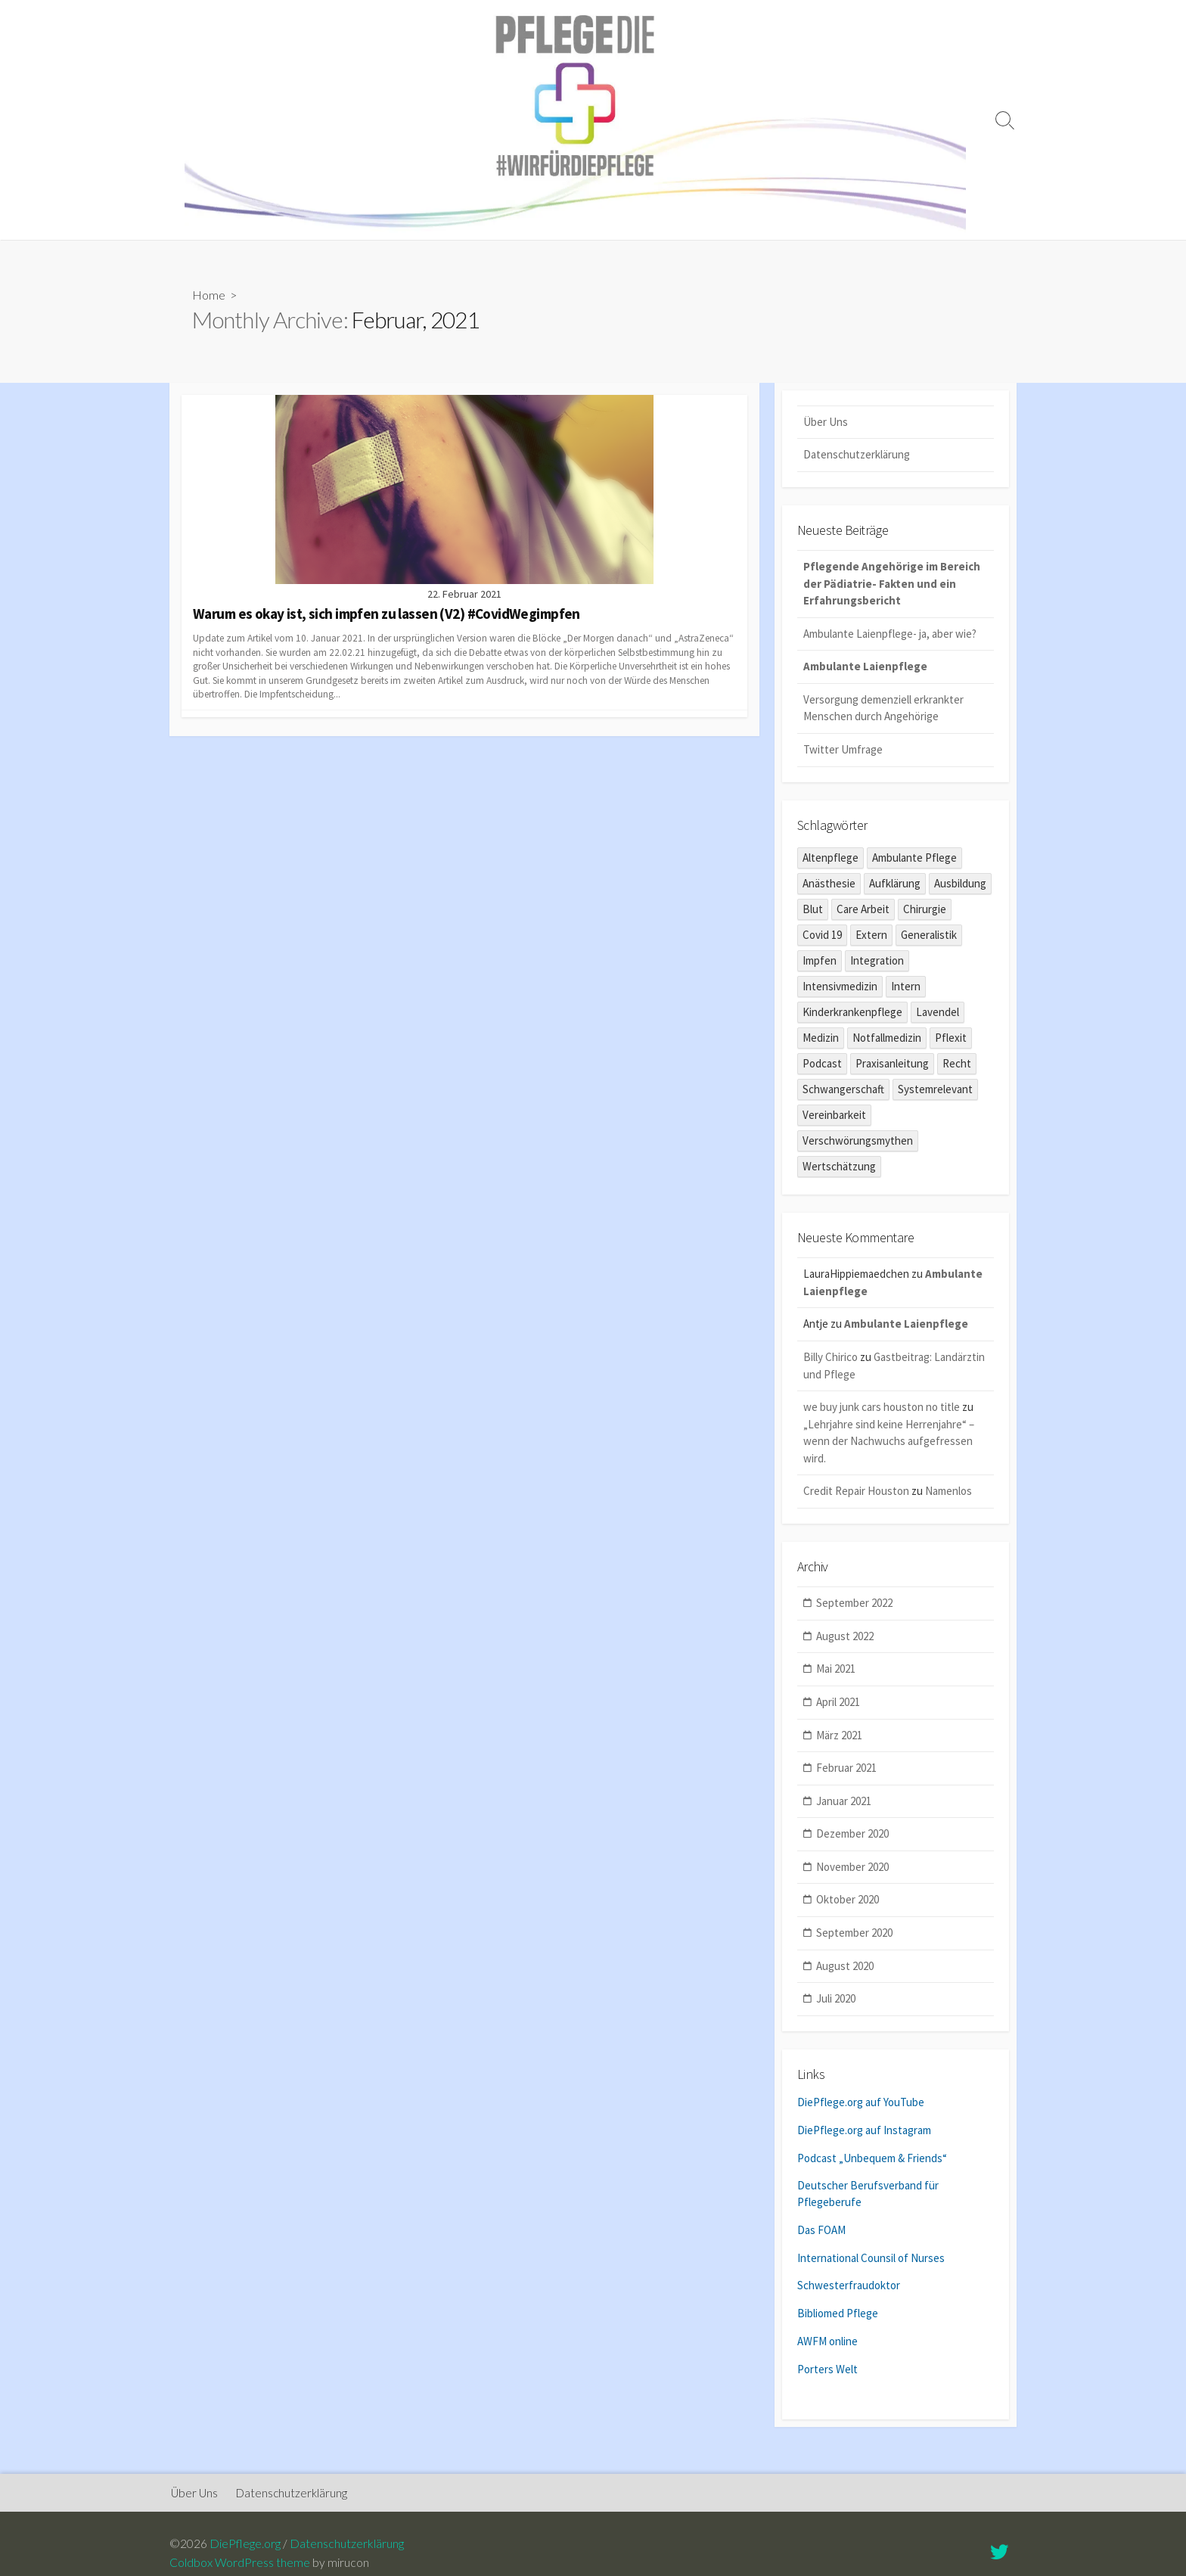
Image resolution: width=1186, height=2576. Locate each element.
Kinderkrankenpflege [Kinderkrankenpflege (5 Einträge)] (852, 1014)
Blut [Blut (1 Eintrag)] (813, 911)
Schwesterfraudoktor (848, 2285)
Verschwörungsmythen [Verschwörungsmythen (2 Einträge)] (858, 1143)
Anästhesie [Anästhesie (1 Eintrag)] (829, 885)
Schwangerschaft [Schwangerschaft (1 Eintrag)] (843, 1091)
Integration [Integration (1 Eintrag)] (877, 963)
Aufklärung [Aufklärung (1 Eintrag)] (895, 885)
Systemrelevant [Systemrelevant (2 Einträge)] (935, 1091)
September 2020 (854, 1935)
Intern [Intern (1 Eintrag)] (906, 988)
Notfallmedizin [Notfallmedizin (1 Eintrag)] (886, 1040)
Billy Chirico (830, 1360)
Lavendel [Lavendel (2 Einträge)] (937, 1014)
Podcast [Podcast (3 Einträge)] (822, 1065)
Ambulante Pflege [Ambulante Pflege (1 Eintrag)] (914, 860)
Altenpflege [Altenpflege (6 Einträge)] (830, 860)
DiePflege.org (245, 2545)
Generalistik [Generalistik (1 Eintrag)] (929, 937)
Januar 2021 (843, 1804)
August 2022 (845, 1639)
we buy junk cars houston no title (881, 1410)
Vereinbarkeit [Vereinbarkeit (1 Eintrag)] (834, 1117)
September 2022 (854, 1606)
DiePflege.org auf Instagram (864, 2132)
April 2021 (838, 1705)
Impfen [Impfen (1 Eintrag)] (820, 963)
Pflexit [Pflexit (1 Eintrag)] (951, 1040)
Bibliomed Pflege (837, 2312)
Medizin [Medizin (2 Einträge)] (821, 1040)
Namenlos (948, 1494)
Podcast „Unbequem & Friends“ (872, 2159)
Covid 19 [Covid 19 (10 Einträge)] (822, 937)
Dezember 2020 (852, 1836)
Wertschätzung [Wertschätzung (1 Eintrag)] (839, 1168)
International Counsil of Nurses (871, 2258)
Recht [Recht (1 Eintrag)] (956, 1065)
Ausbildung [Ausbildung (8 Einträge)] (960, 885)
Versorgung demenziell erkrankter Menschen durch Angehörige (883, 710)
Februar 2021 (846, 1770)
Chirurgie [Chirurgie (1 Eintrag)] (924, 911)
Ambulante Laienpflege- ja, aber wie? (889, 636)
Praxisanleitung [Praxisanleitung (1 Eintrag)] (892, 1065)
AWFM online (827, 2339)
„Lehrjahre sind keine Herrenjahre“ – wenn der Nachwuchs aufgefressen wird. (888, 1443)
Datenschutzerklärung (856, 456)
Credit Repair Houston (856, 1494)
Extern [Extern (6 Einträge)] (871, 937)
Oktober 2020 (847, 1902)
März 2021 (839, 1737)
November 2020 (852, 1870)
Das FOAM (821, 2230)
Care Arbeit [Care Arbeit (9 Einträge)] (863, 911)
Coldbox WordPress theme (239, 2564)
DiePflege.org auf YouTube (860, 2105)
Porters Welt (827, 2367)
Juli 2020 (835, 2001)
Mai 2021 (835, 1671)
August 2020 (845, 1968)
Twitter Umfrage (843, 751)
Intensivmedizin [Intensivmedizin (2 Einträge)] (840, 988)
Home (208, 296)
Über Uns (825, 423)
